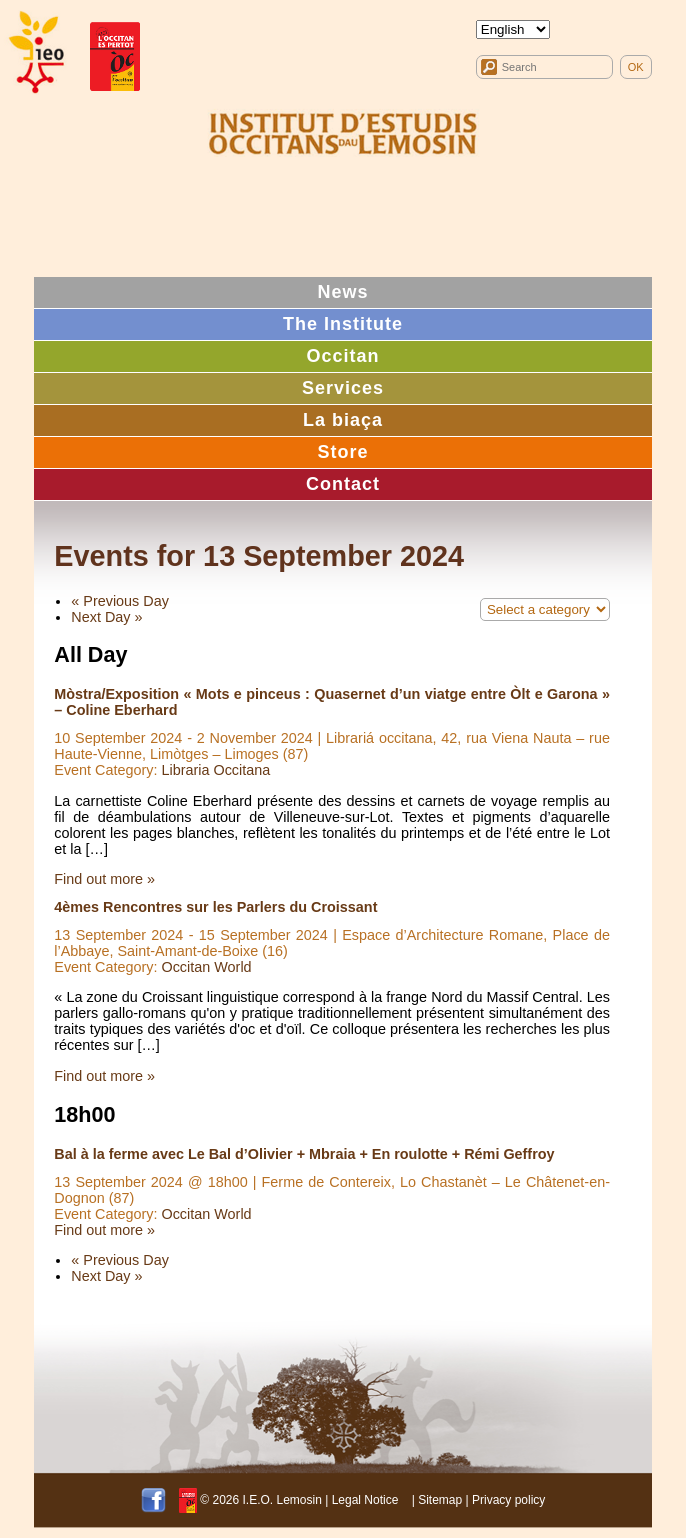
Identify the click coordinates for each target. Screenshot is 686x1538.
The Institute (343, 324)
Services (343, 388)
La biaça (343, 420)
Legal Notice (365, 1500)
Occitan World (206, 967)
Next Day (106, 617)
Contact (343, 484)
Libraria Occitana (215, 770)
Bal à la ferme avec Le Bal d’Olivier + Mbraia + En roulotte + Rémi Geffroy (304, 1154)
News (342, 292)
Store (342, 452)
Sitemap (440, 1500)
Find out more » (104, 879)
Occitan (342, 356)
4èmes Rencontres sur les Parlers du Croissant (215, 907)
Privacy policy (508, 1500)
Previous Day (120, 601)
